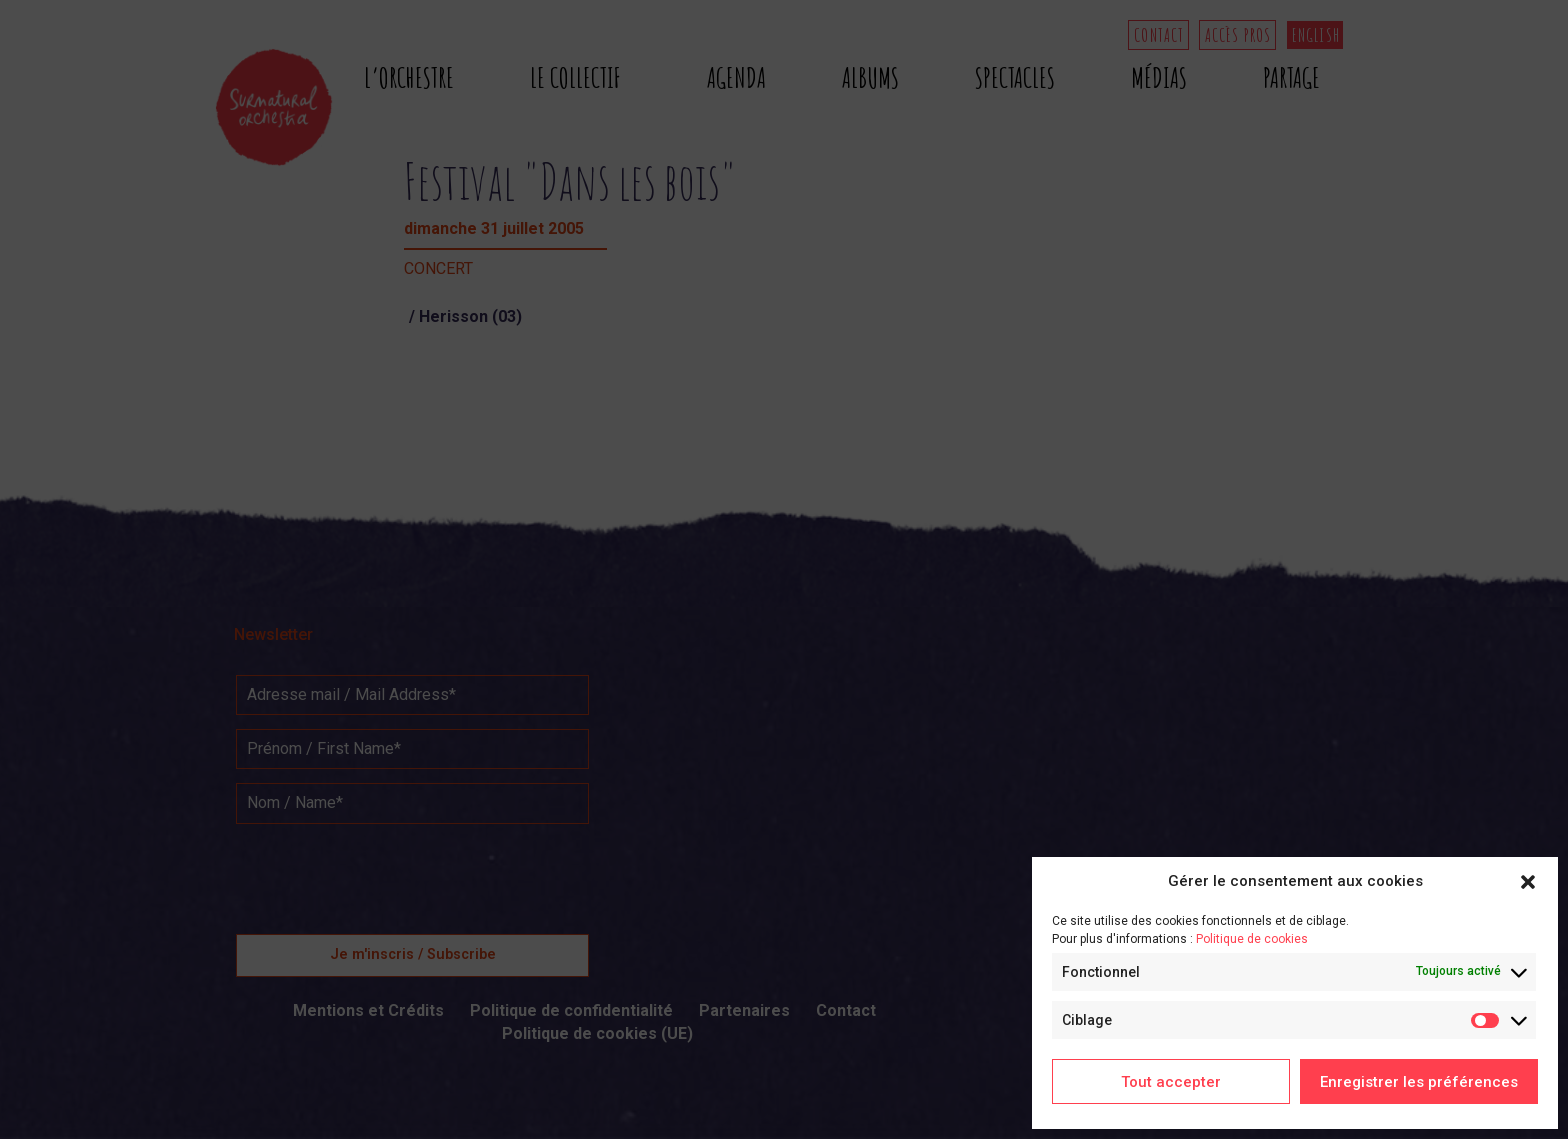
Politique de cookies (1252, 939)
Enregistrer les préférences (1419, 1082)
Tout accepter (1171, 1082)
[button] (1528, 882)
